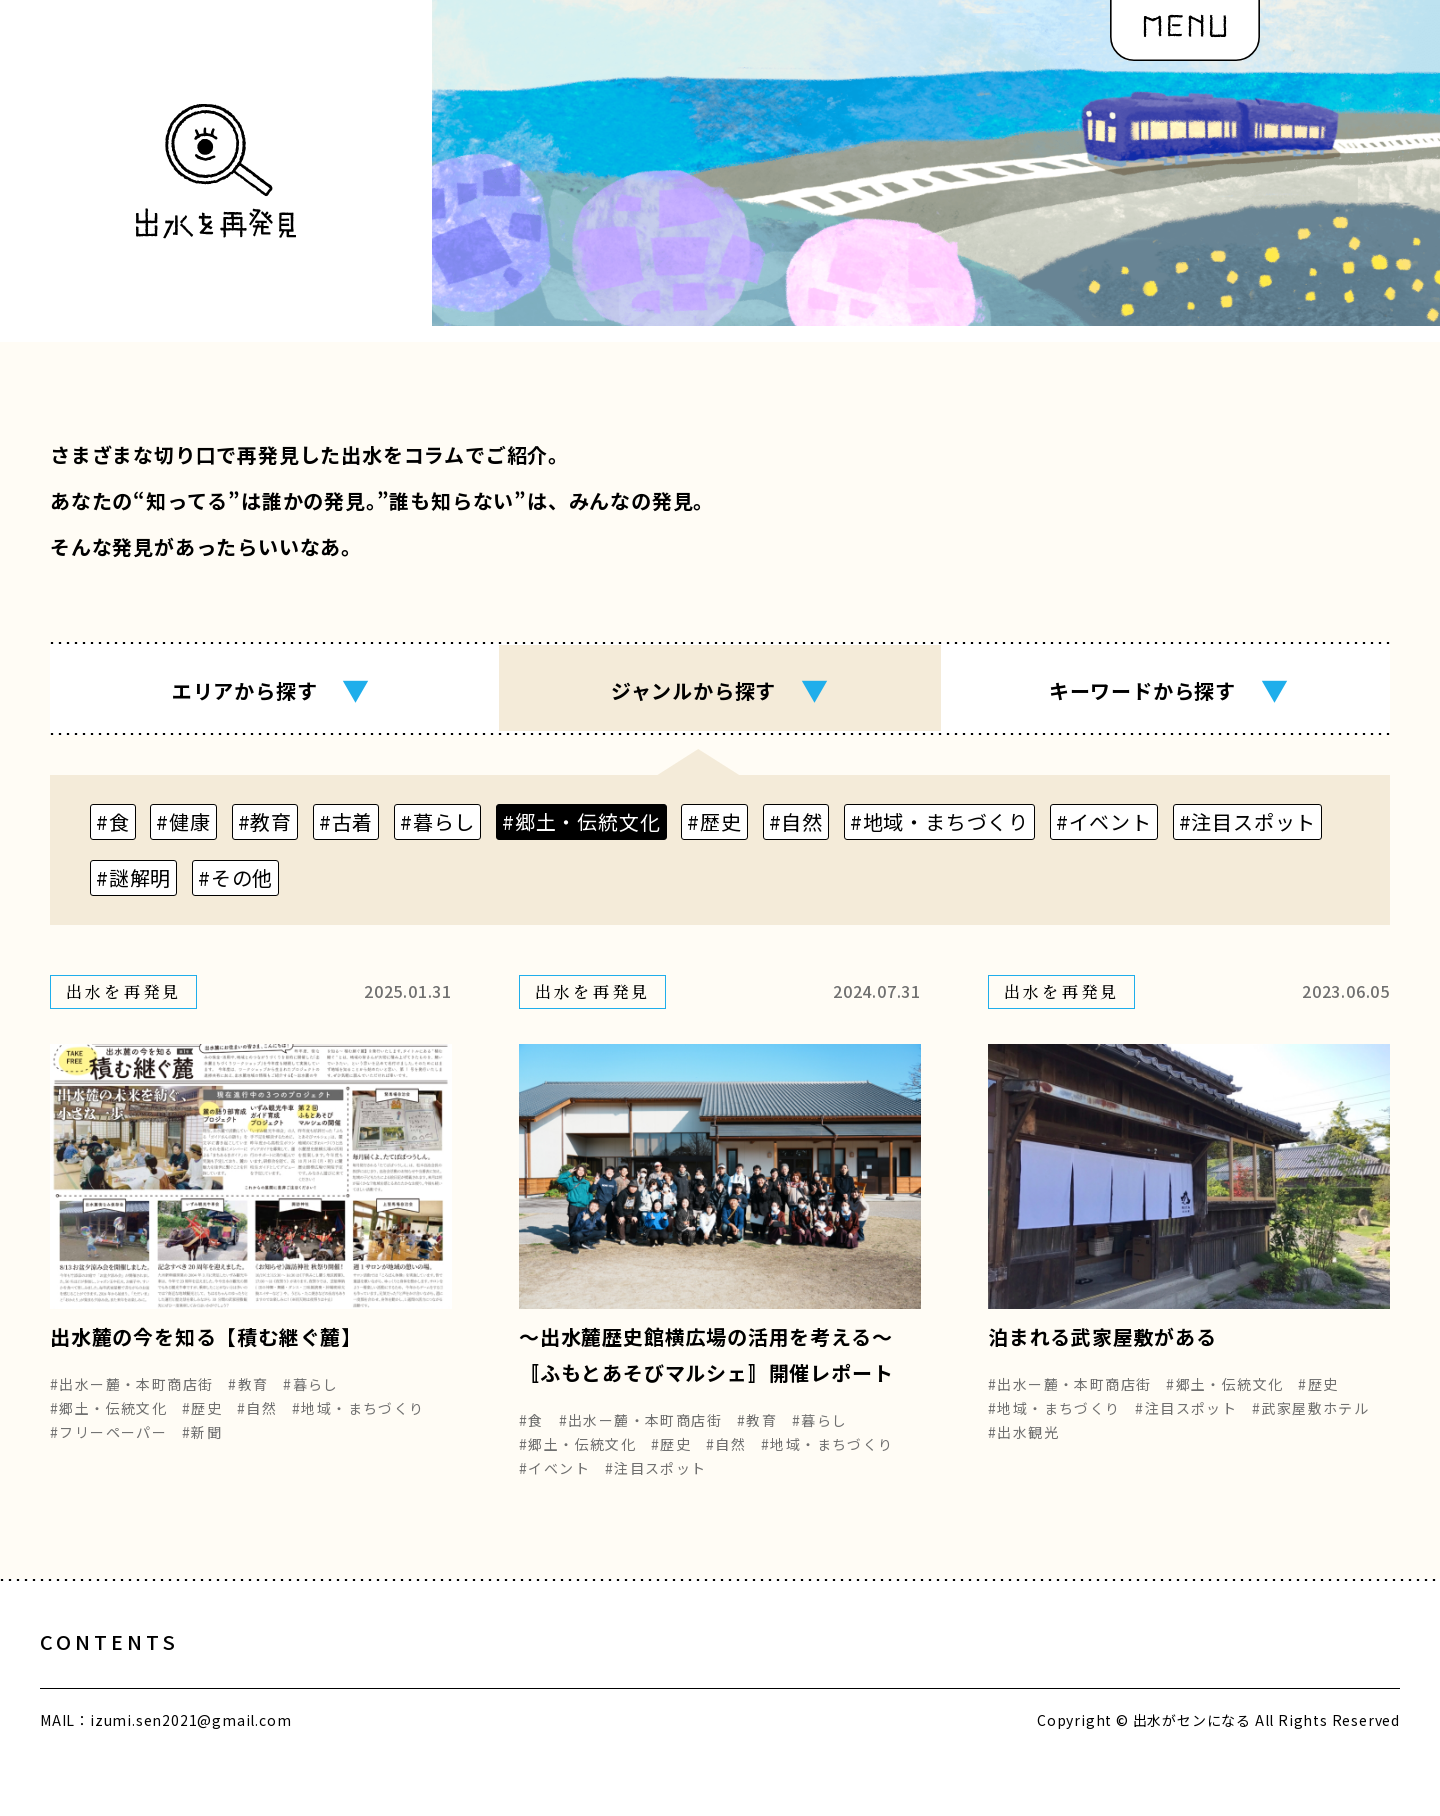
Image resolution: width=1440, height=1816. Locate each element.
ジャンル (720, 690)
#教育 (248, 1398)
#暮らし (311, 1398)
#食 (531, 1434)
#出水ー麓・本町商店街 (131, 1398)
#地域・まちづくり (358, 1422)
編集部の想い (787, 1676)
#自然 (257, 1422)
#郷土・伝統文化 (108, 1422)
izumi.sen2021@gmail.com (190, 1754)
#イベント (554, 1482)
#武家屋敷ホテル (1310, 1422)
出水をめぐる (443, 1676)
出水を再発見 (610, 1676)
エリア (271, 690)
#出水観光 (1023, 1446)
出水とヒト (284, 1676)
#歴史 (202, 1422)
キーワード (1169, 690)
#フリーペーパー (108, 1446)
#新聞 (202, 1446)
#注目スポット (656, 1482)
